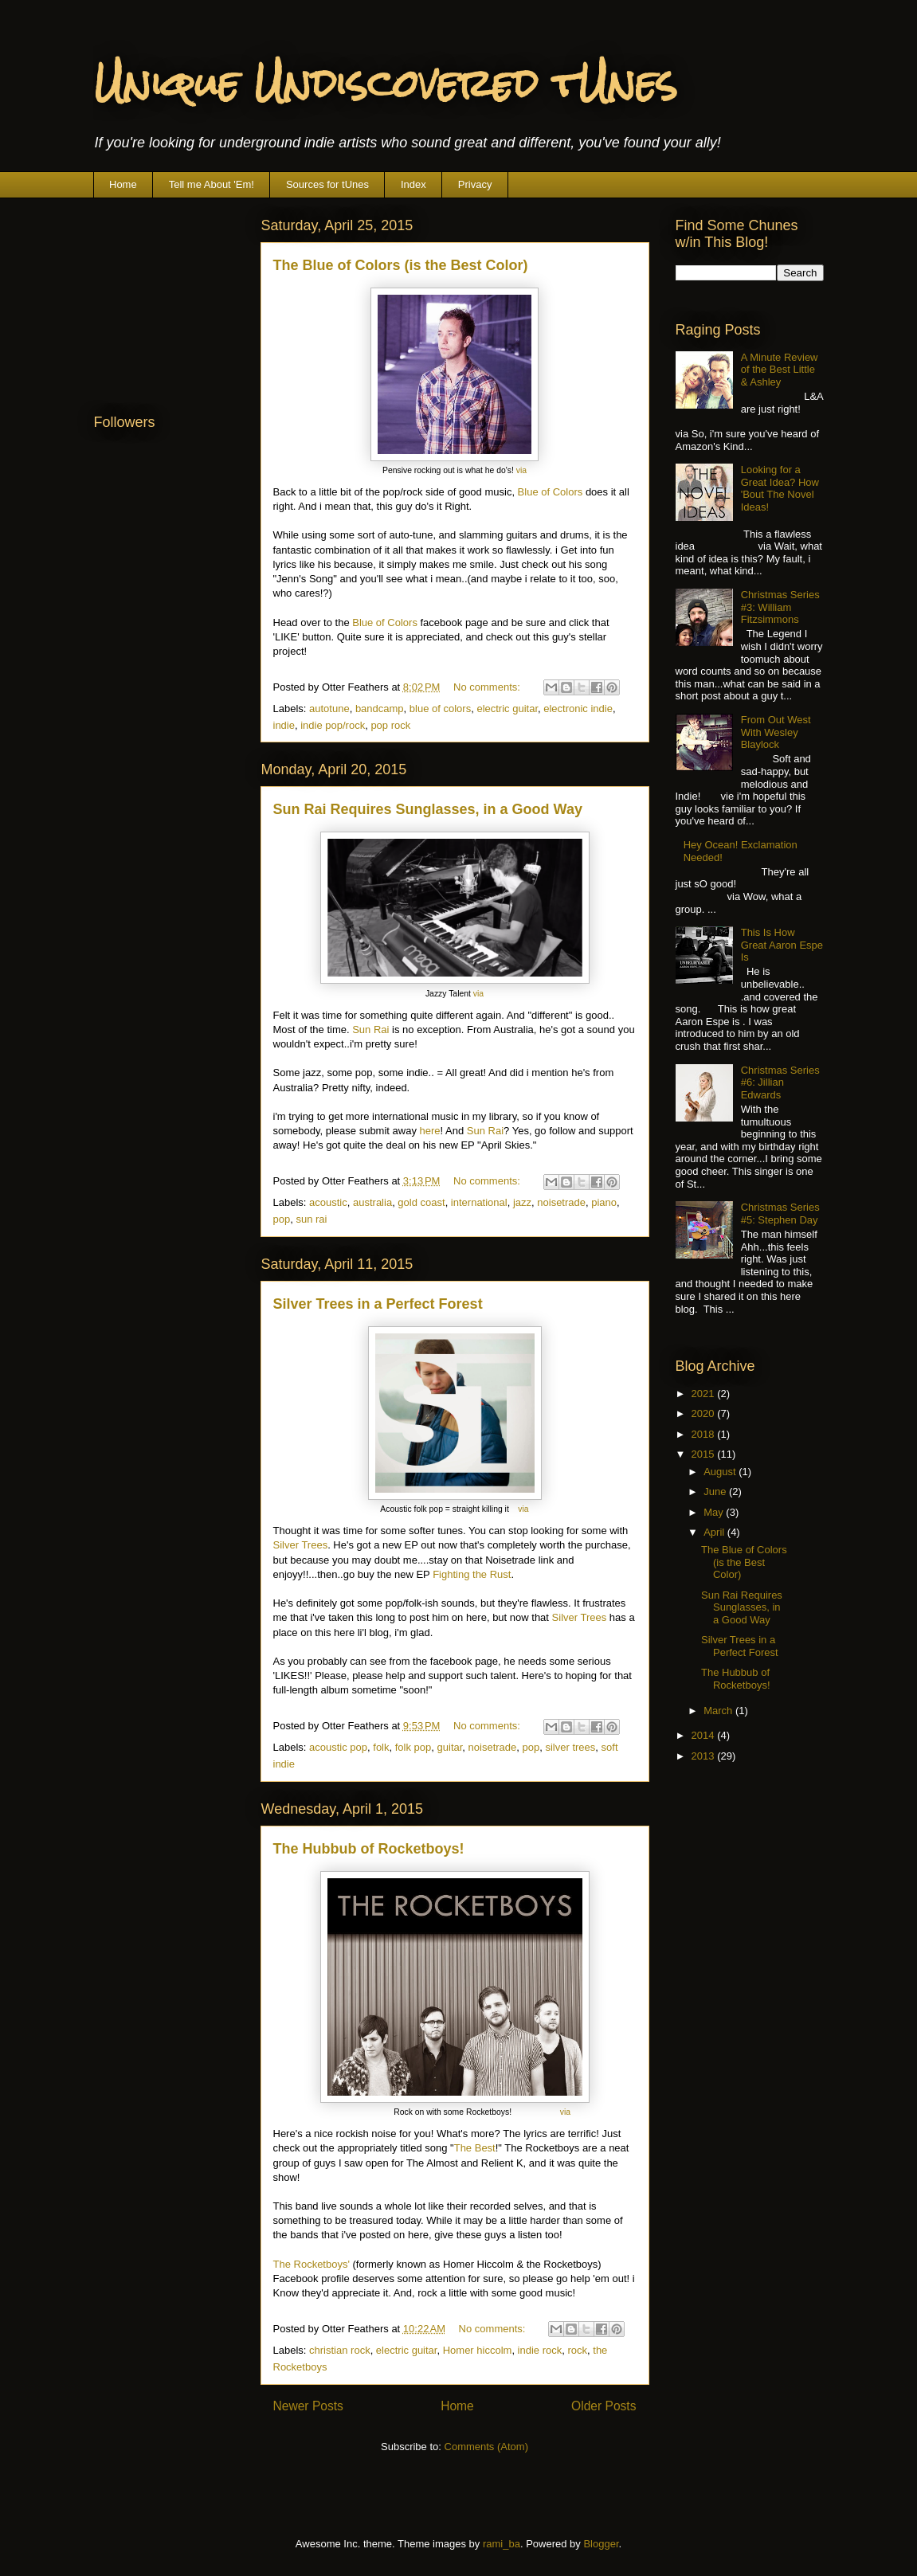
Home (123, 184)
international (479, 1202)
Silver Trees (300, 1545)
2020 (705, 1413)
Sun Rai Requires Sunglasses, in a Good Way (427, 809)
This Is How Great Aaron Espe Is (782, 944)
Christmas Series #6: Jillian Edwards (780, 1082)
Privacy (475, 184)
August (721, 1472)
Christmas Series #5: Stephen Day (780, 1213)
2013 (705, 1756)
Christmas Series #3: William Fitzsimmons (780, 607)
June (716, 1491)
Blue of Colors (550, 492)
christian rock (339, 2350)
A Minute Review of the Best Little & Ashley (779, 369)
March (719, 1711)
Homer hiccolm (477, 2350)
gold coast (421, 1202)
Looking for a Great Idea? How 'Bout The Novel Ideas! (780, 488)
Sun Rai (370, 1029)
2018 (705, 1434)
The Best (475, 2148)
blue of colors (440, 708)
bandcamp (379, 708)
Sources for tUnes (327, 184)
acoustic (328, 1202)
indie (284, 725)
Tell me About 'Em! (211, 184)
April (715, 1532)
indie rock (540, 2350)
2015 (705, 1454)
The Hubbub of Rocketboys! (368, 1849)
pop (282, 1219)
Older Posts (603, 2406)
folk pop (413, 1747)
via (521, 470)
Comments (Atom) (486, 2447)
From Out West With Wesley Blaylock (776, 732)
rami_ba (501, 2544)
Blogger (600, 2544)
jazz (522, 1202)
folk (381, 1747)
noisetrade (561, 1202)
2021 (705, 1394)
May (714, 1512)
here (430, 1131)
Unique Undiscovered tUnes (385, 83)
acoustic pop (338, 1747)
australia (372, 1202)
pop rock (390, 725)
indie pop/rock (332, 725)
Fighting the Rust (472, 1574)
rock (577, 2350)
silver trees (570, 1747)
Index (413, 184)
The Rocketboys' (311, 2264)
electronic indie (578, 708)
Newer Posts (308, 2406)
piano (604, 1202)
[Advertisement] (173, 294)
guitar (450, 1747)
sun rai (311, 1219)
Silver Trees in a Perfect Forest (378, 1304)
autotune (329, 708)
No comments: (488, 687)
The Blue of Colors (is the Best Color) (400, 265)
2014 (705, 1735)
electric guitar (507, 708)
